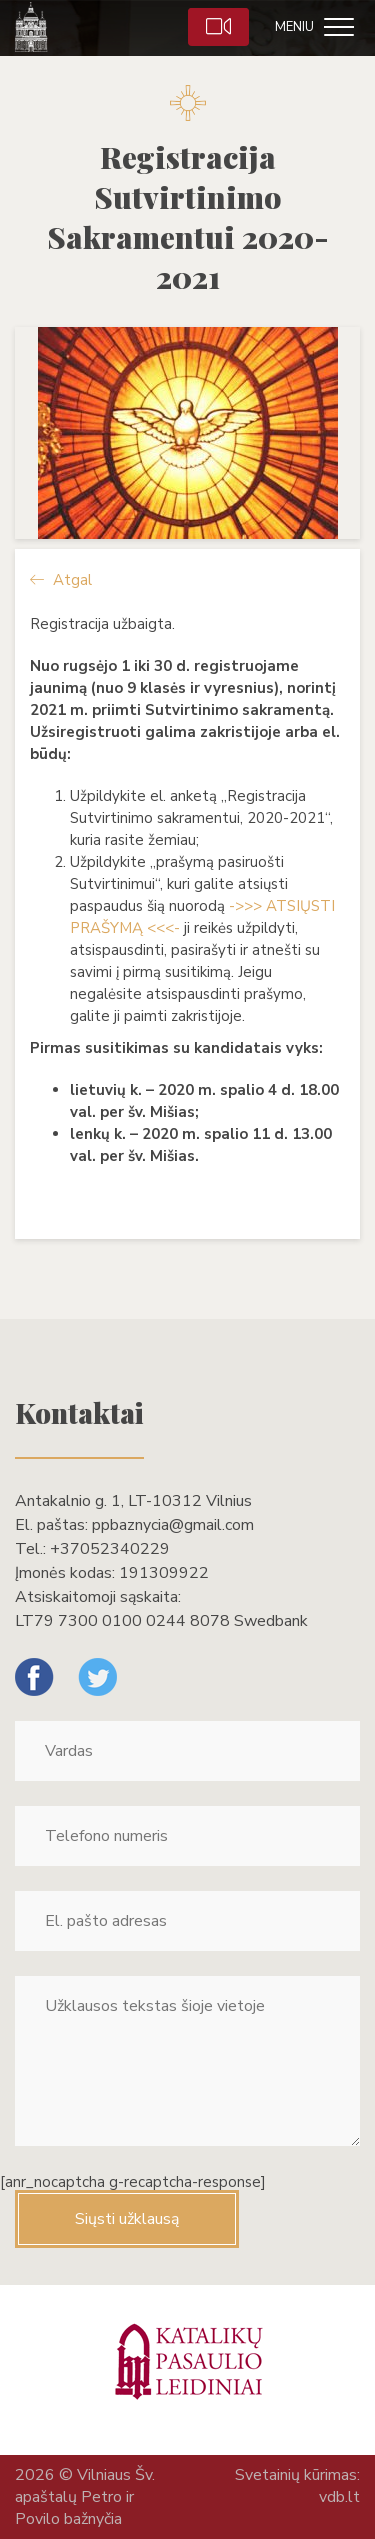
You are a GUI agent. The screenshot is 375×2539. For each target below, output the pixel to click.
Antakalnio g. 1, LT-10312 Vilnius (133, 1501)
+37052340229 (110, 1549)
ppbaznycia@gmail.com (173, 1525)
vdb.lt (339, 2497)
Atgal (61, 580)
